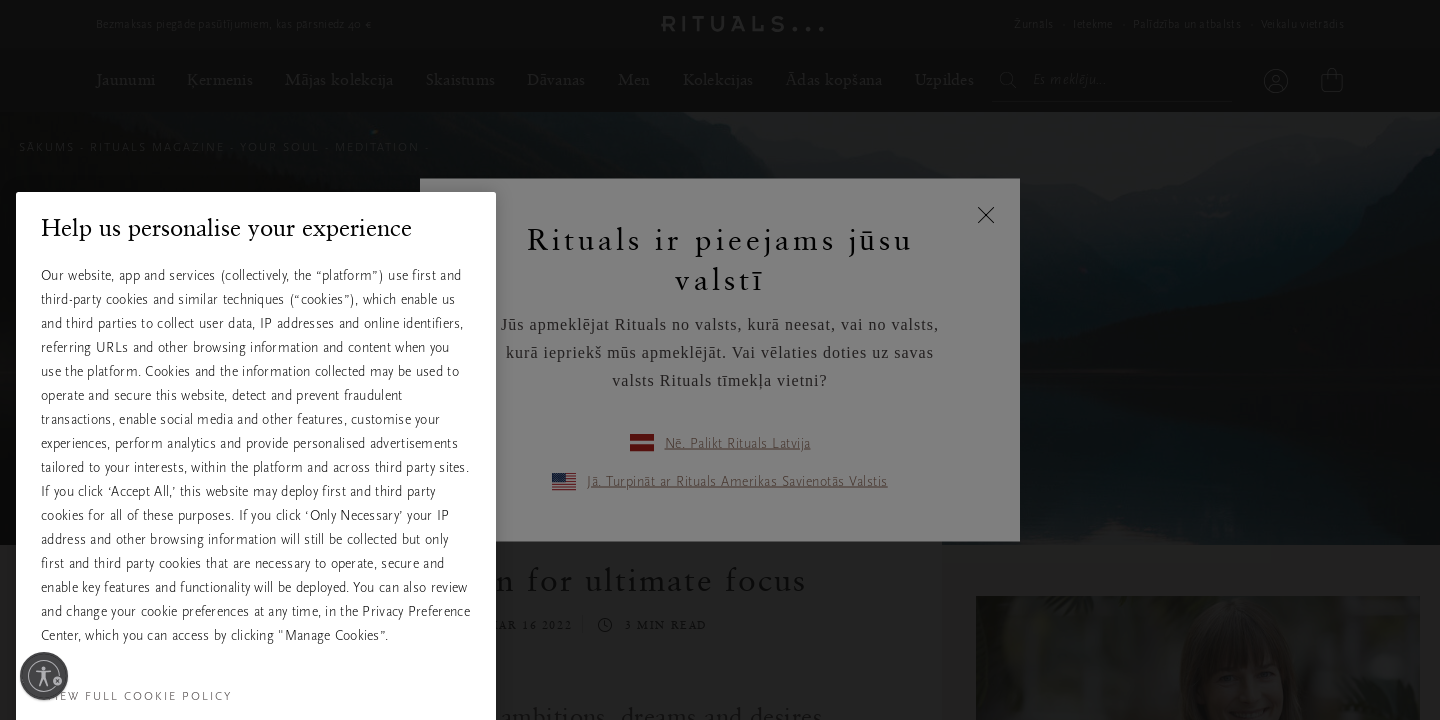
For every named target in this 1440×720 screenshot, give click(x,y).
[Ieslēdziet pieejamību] (44, 676)
